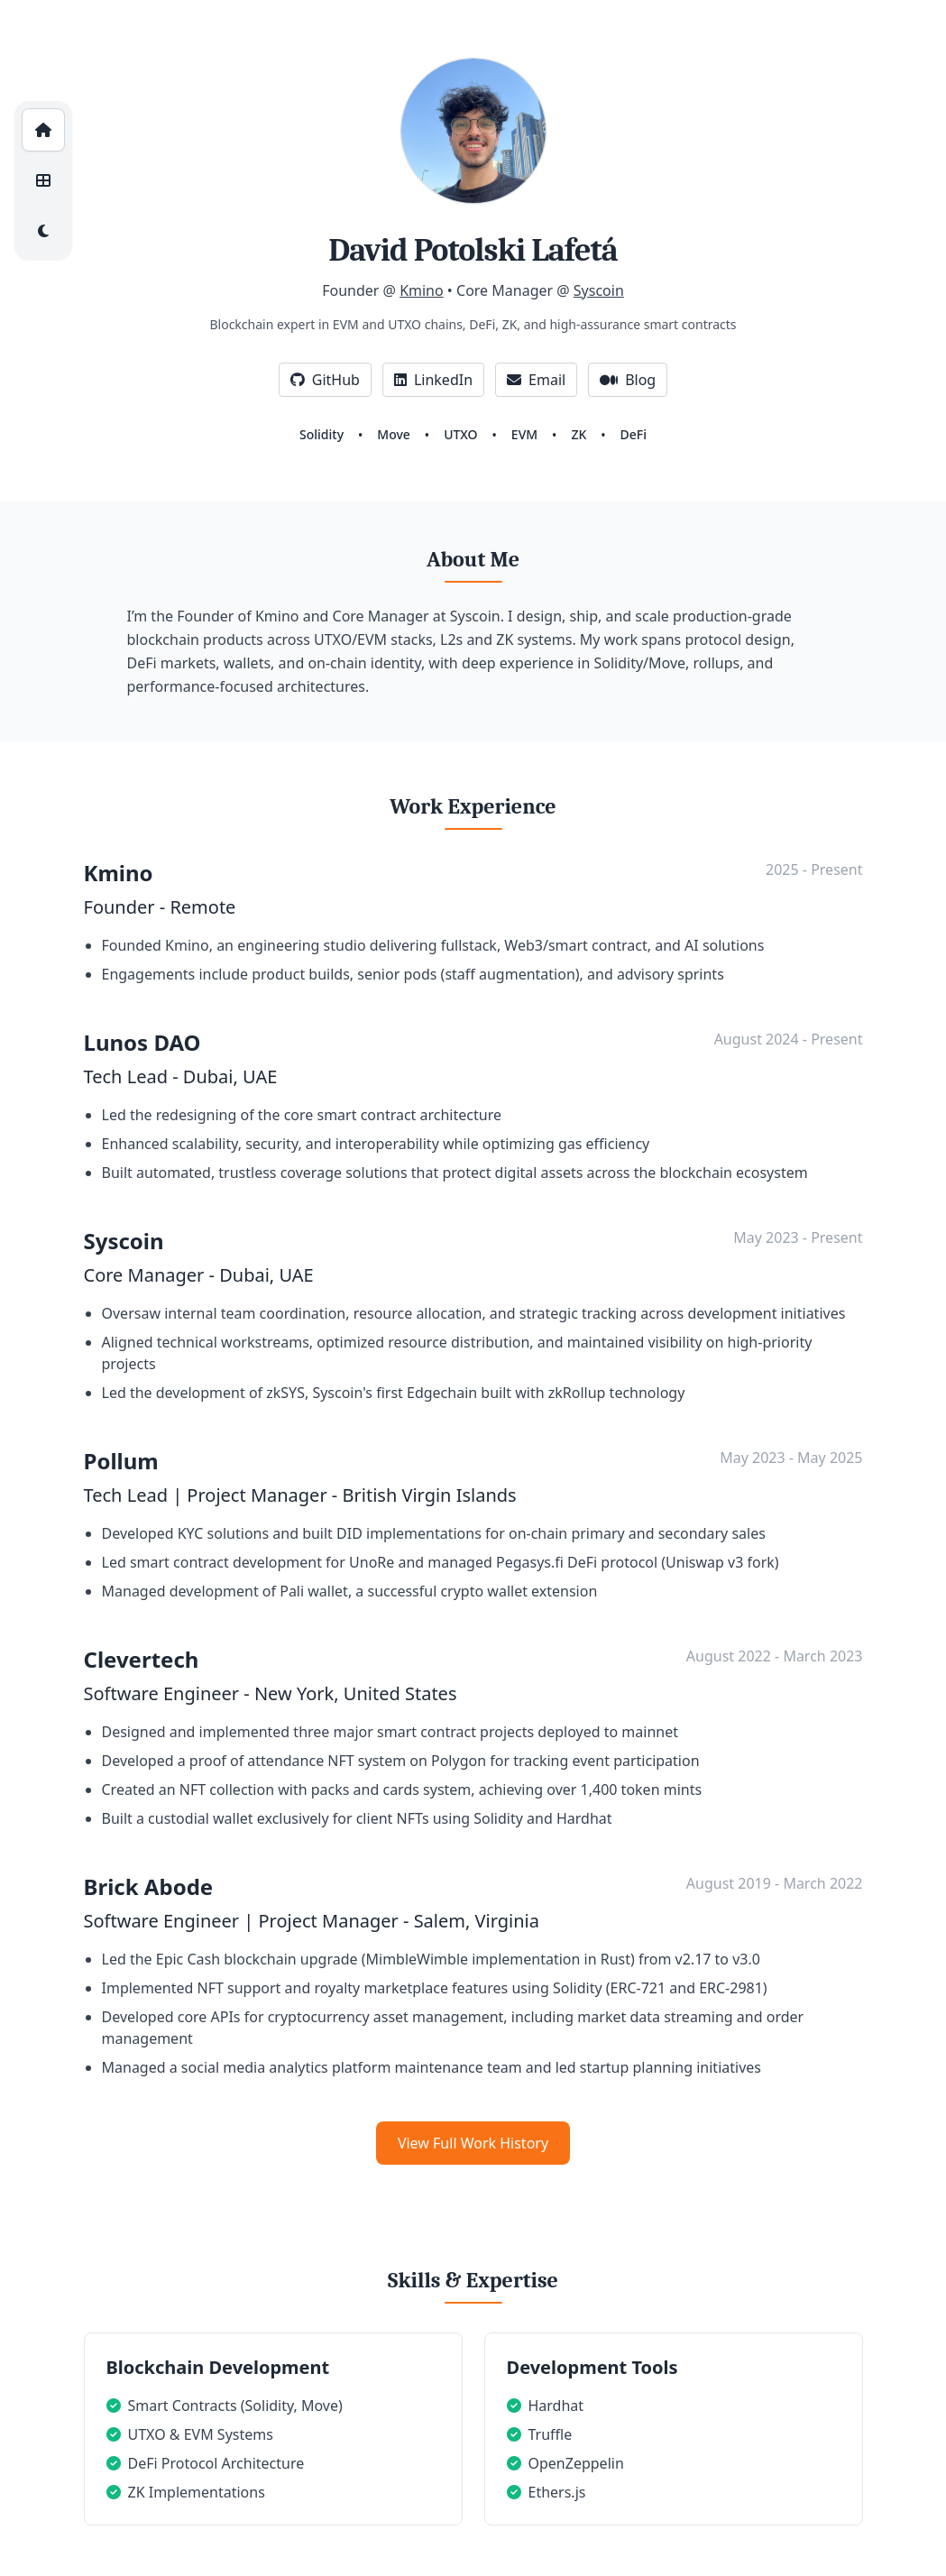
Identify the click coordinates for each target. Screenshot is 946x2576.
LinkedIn (433, 380)
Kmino (422, 290)
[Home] (43, 130)
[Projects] (43, 180)
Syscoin (599, 290)
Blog (628, 380)
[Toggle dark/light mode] (43, 231)
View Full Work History (473, 2143)
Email (536, 380)
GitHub (325, 380)
